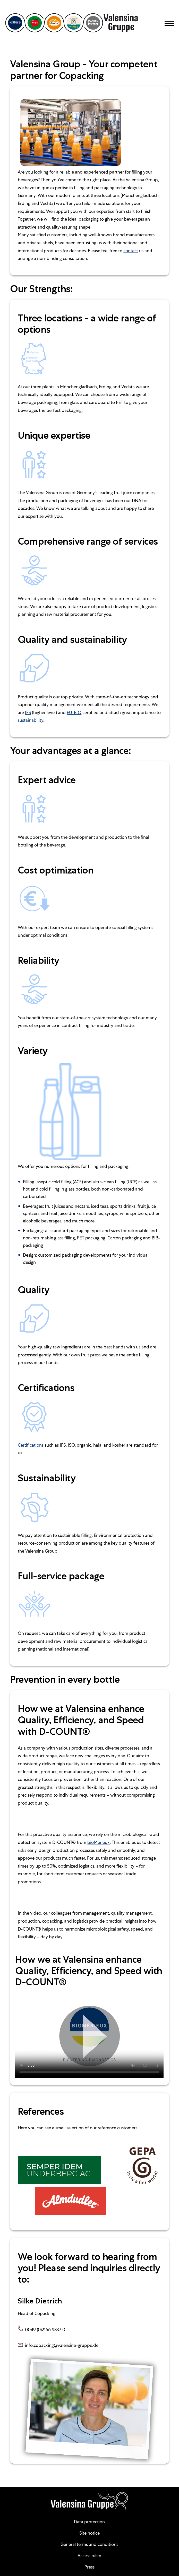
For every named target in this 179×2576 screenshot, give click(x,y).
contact (130, 251)
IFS (28, 712)
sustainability (30, 720)
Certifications (31, 1445)
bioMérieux (98, 1842)
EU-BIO (74, 712)
